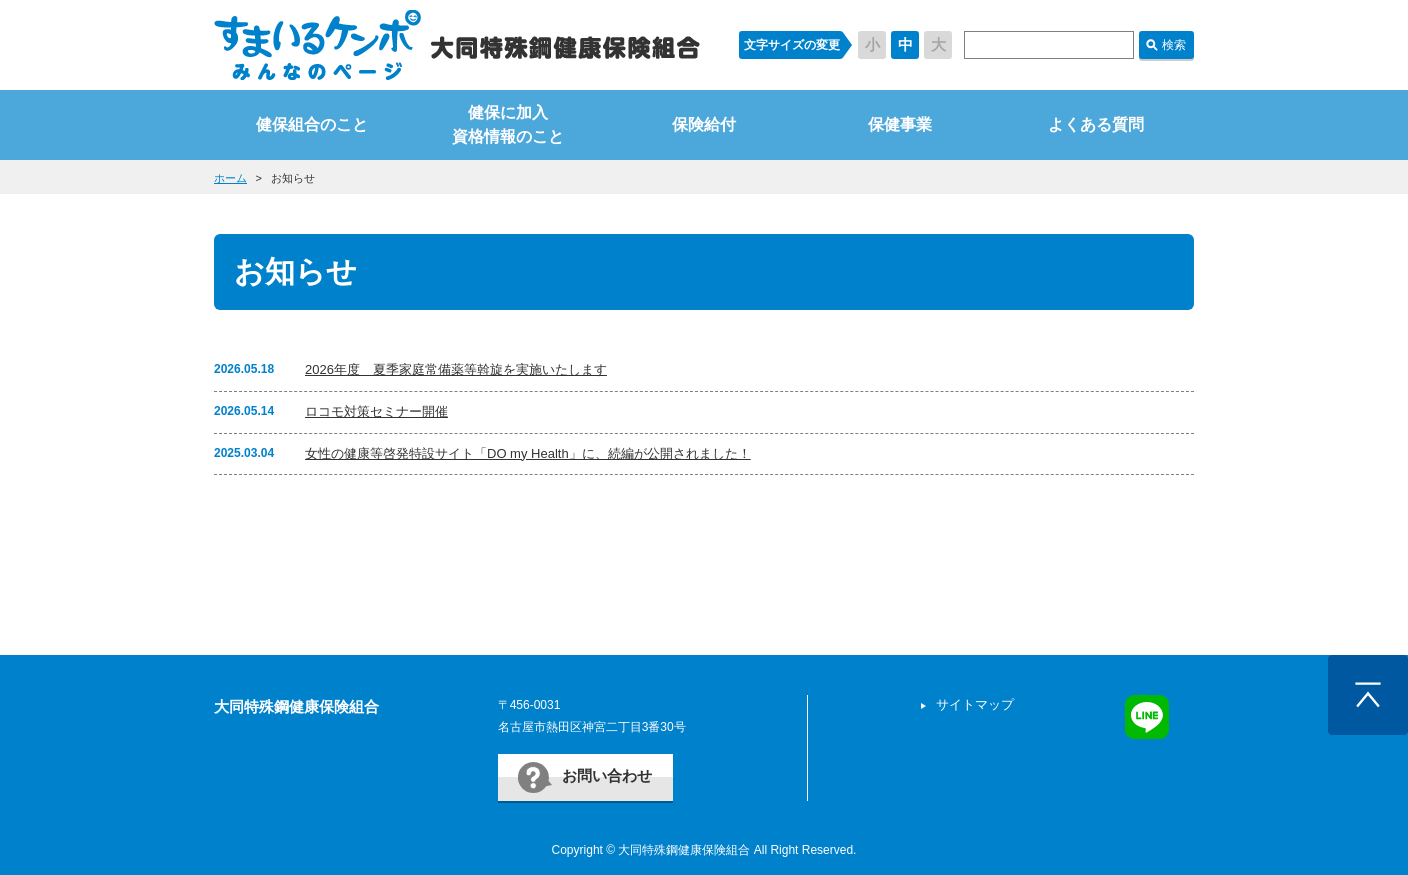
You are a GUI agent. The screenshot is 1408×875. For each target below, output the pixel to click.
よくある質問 (1096, 124)
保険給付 (704, 124)
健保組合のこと (312, 124)
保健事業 (900, 124)
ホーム (230, 178)
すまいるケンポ (457, 45)
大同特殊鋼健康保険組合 (296, 706)
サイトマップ (975, 704)
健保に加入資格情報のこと (508, 124)
